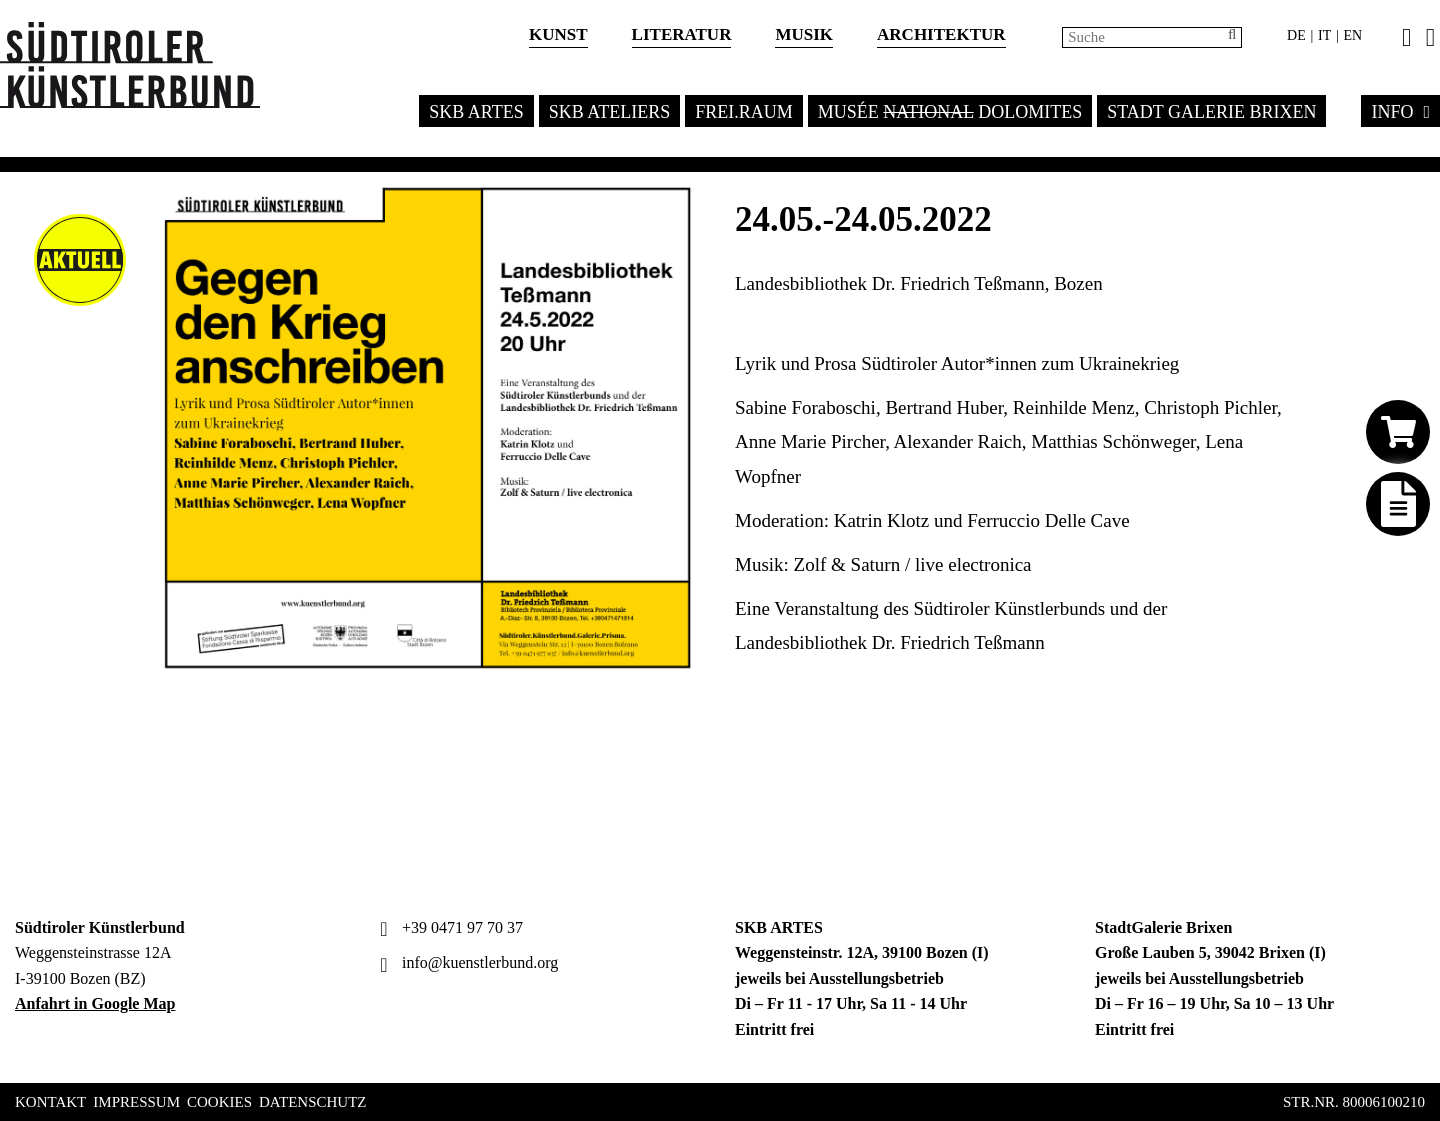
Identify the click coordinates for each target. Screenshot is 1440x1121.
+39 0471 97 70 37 (449, 927)
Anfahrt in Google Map (95, 1003)
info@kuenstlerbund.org (466, 962)
